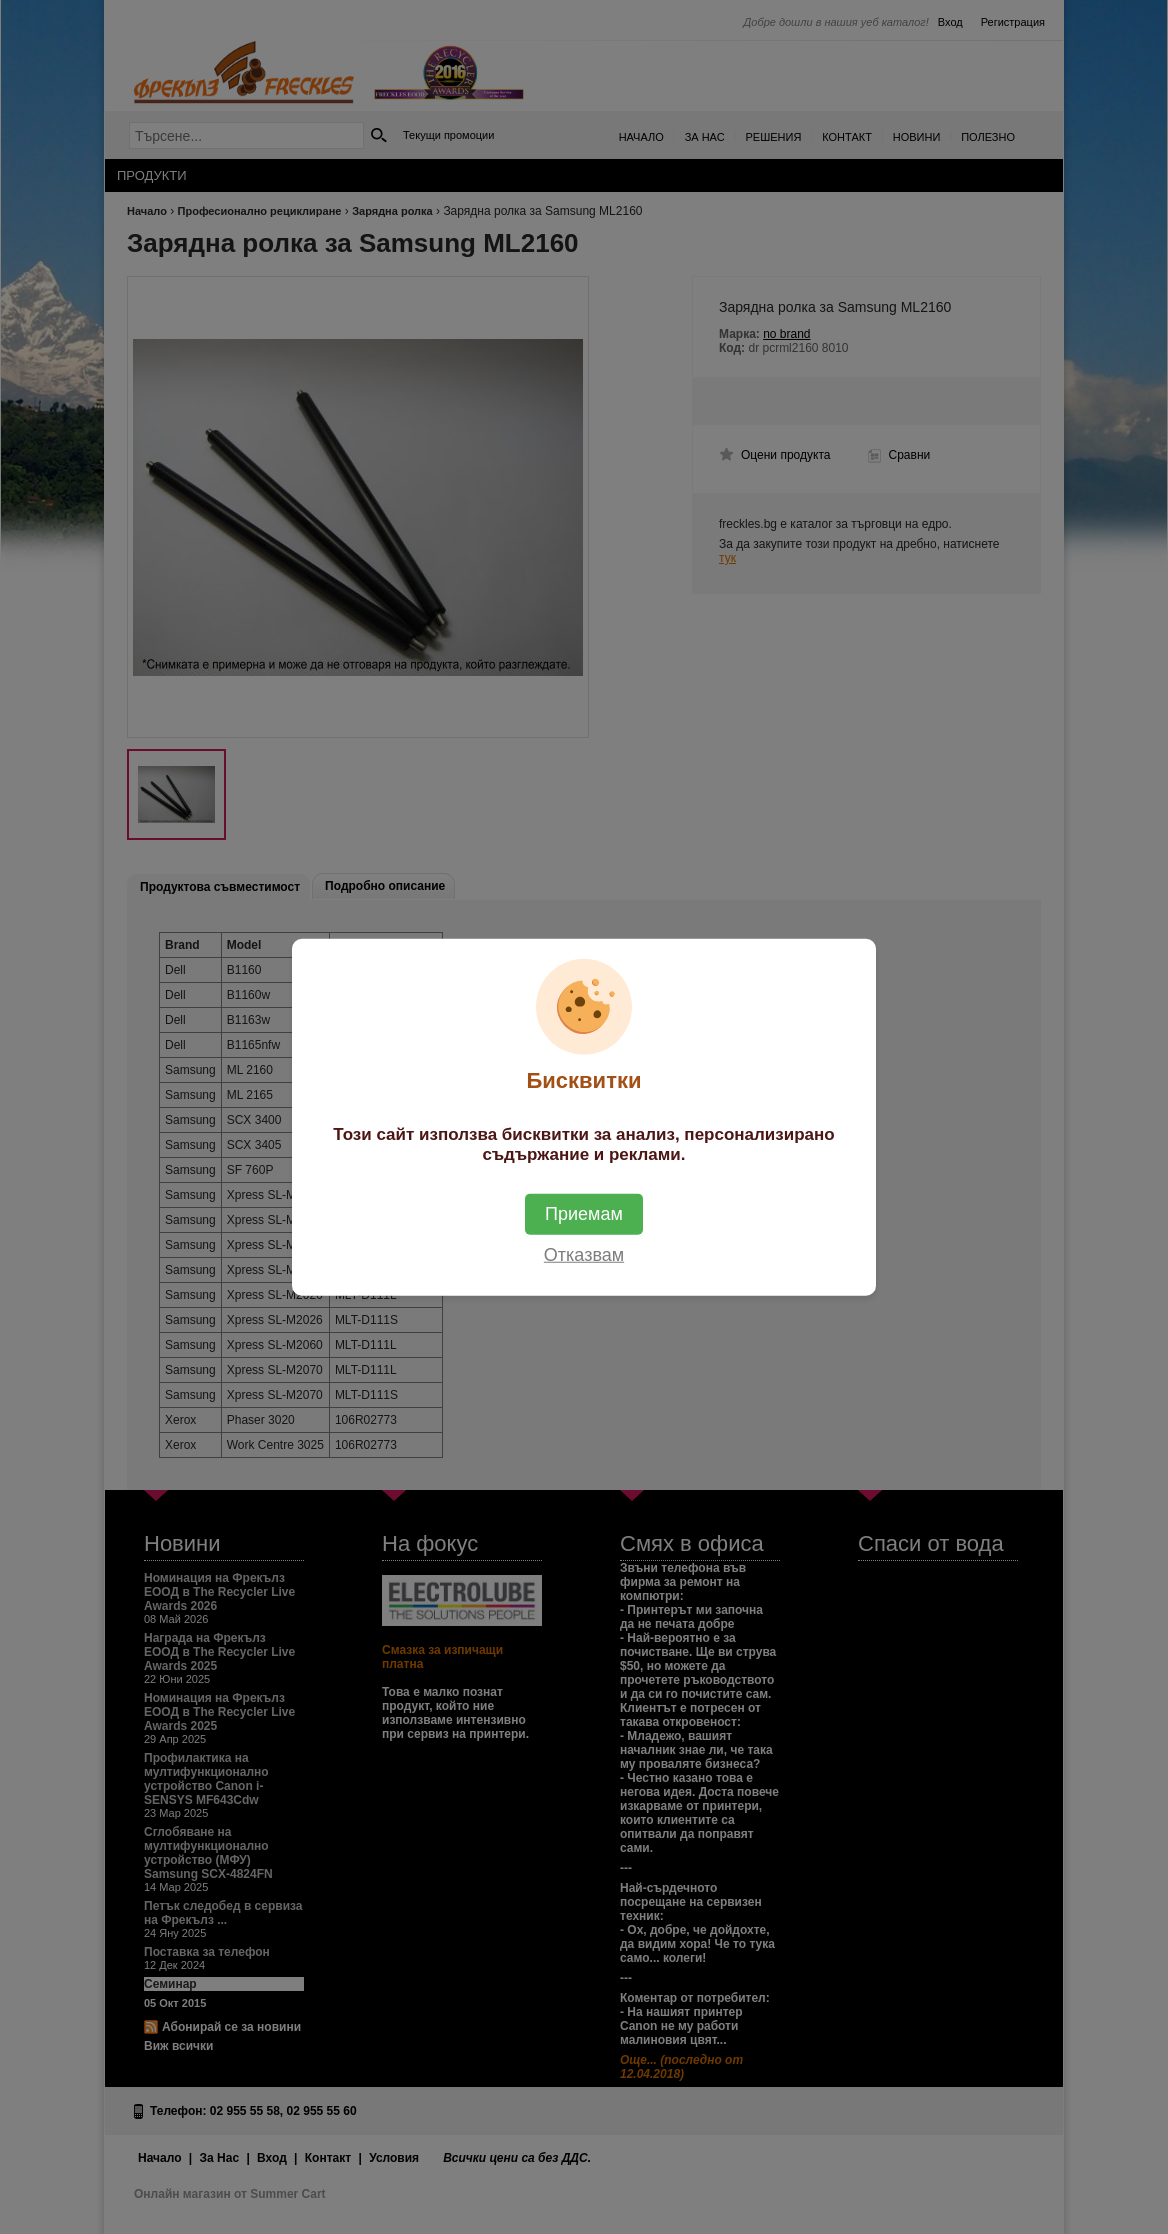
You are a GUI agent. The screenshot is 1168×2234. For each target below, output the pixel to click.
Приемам (584, 1213)
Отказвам (584, 1254)
